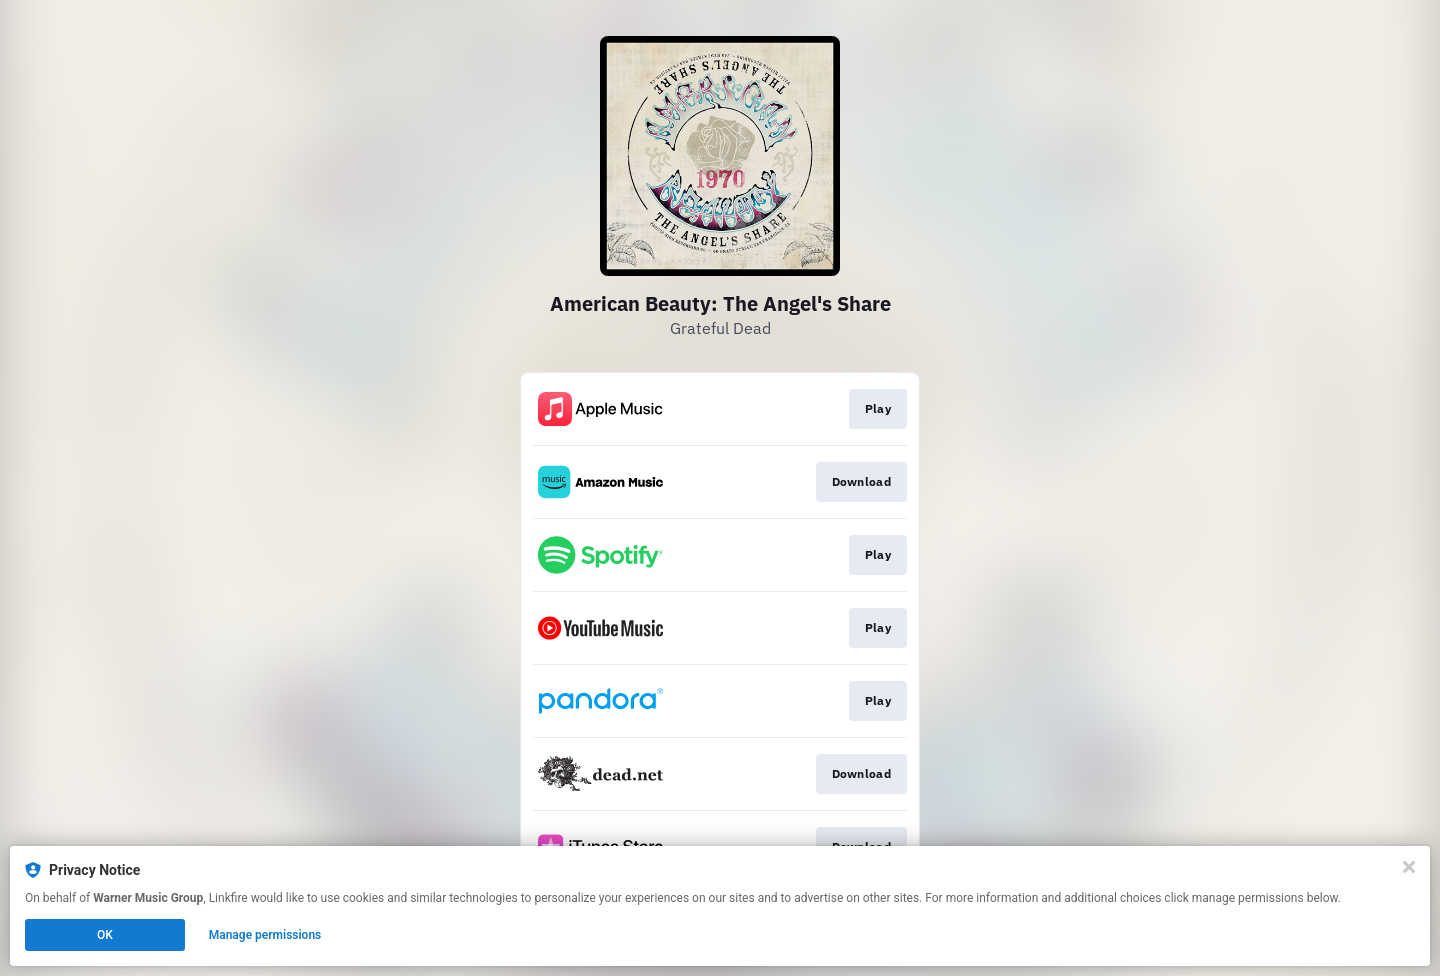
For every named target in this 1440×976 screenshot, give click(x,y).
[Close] (1409, 867)
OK (105, 935)
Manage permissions (265, 935)
